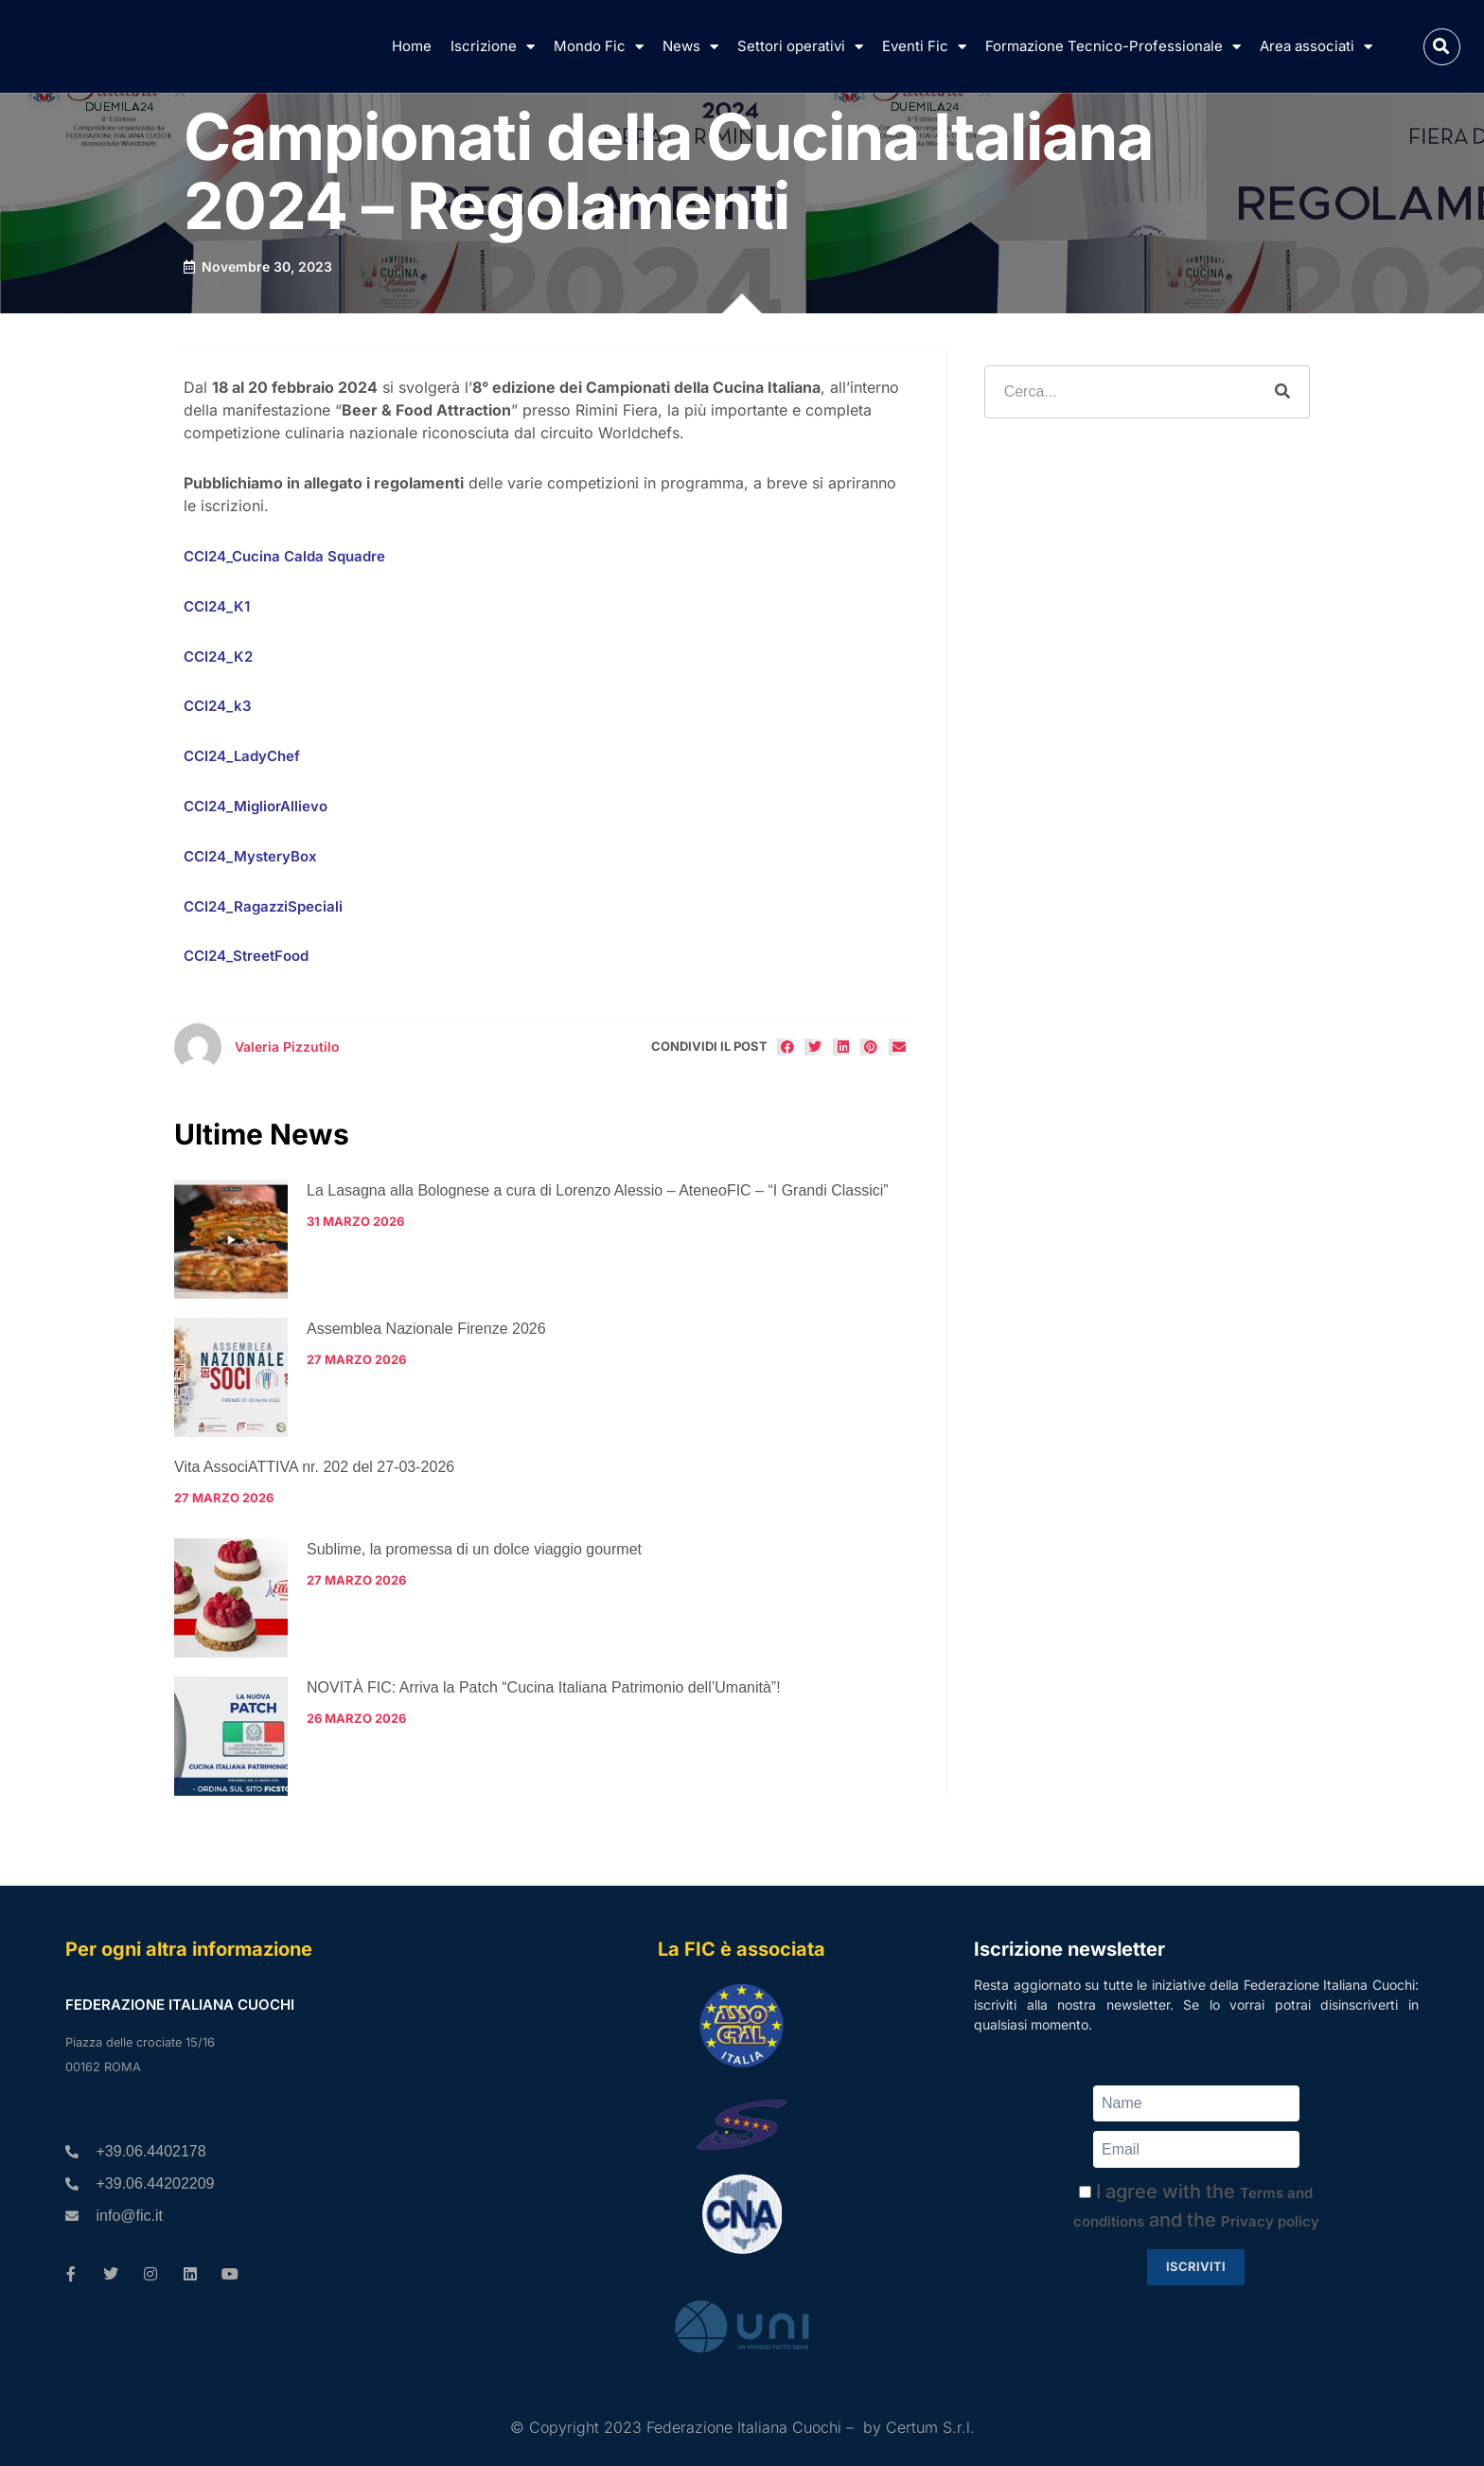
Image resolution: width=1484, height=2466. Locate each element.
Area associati (1316, 46)
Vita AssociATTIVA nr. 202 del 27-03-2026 (314, 1467)
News (690, 46)
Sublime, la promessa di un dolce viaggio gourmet (474, 1549)
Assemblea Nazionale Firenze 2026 (426, 1329)
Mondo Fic (599, 46)
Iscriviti (1196, 2266)
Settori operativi (800, 46)
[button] (1441, 46)
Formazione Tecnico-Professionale (1113, 46)
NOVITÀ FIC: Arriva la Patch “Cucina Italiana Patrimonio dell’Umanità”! (544, 1687)
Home (412, 46)
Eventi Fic (924, 46)
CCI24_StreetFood (246, 956)
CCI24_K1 (217, 606)
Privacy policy (1270, 2221)
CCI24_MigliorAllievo (255, 806)
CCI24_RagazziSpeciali (263, 906)
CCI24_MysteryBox (250, 856)
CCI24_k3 (218, 706)
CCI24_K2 (218, 656)
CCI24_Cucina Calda (254, 556)
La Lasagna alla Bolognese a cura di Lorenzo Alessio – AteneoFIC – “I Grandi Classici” (598, 1190)
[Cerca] (1282, 391)
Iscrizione (492, 46)
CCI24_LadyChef (242, 756)
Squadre (354, 556)
